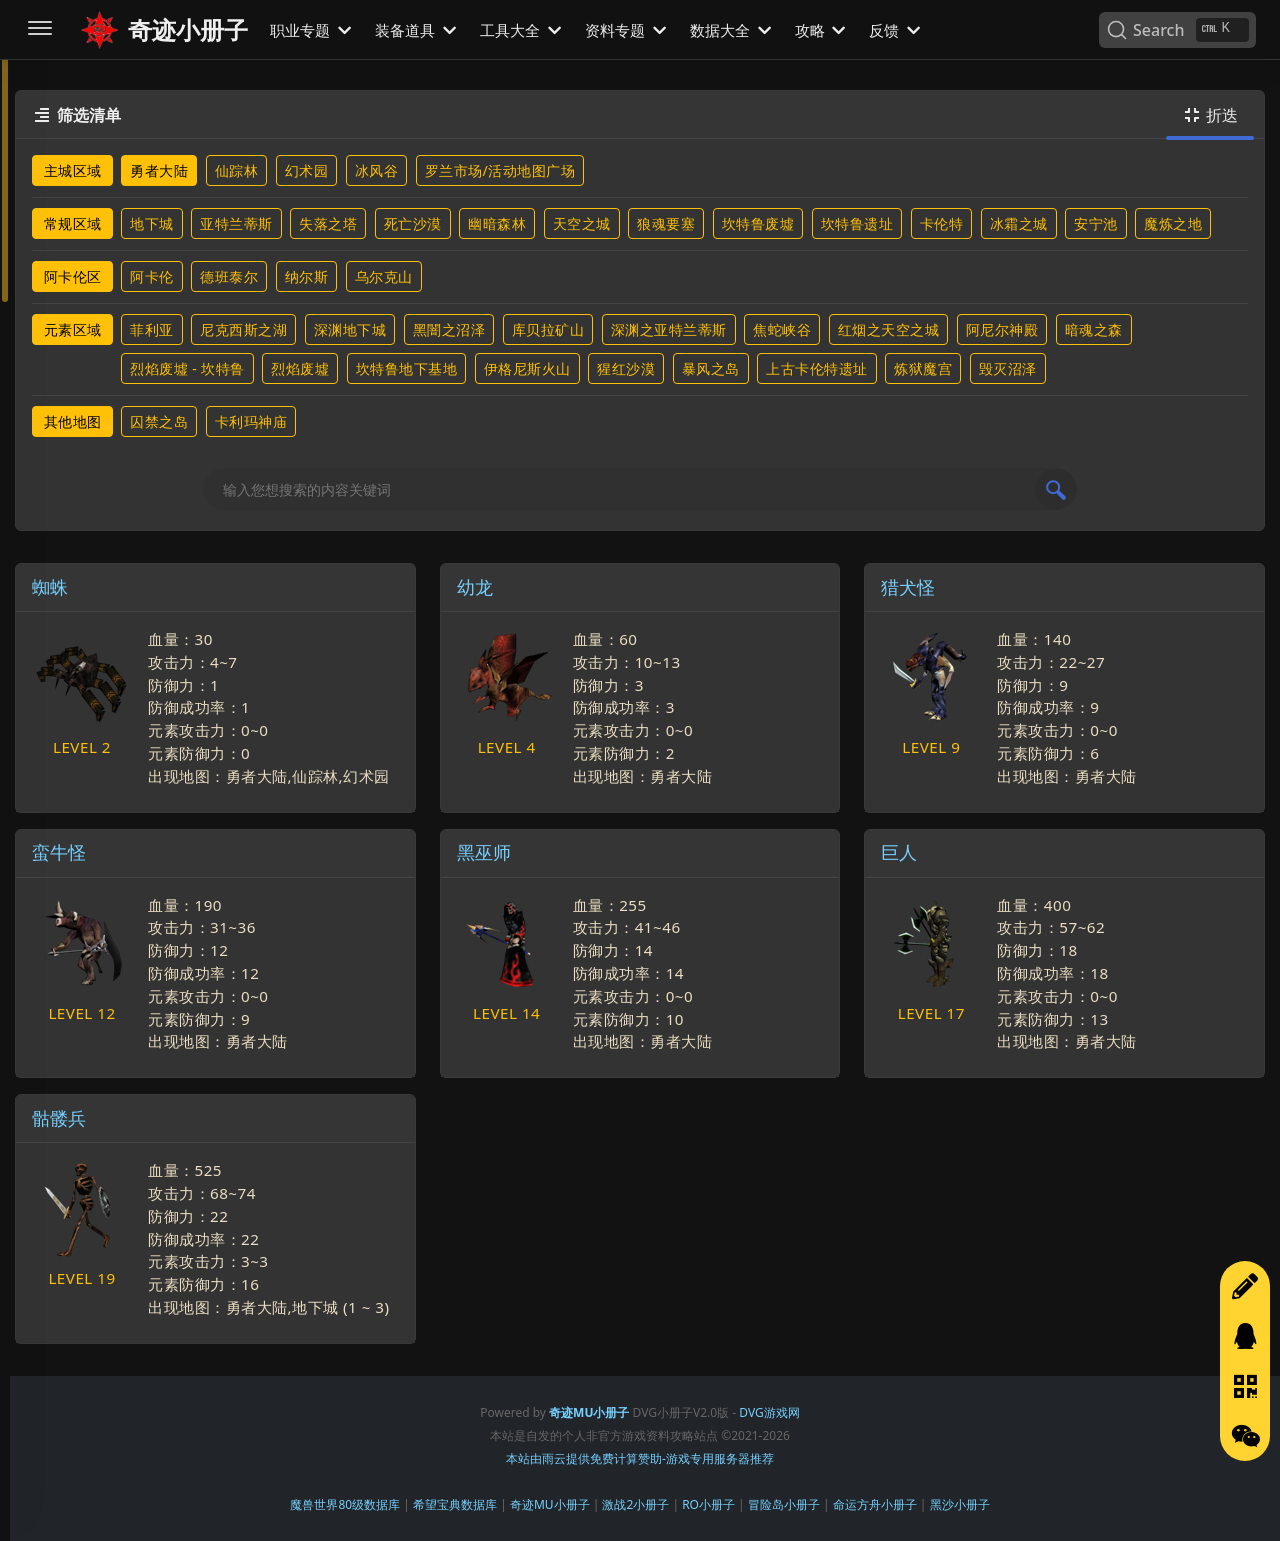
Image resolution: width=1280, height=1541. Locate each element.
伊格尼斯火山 (527, 368)
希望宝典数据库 (455, 1504)
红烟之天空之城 (889, 329)
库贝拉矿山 (548, 329)
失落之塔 (328, 223)
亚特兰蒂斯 (236, 223)
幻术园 (307, 170)
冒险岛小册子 (784, 1504)
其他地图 (73, 421)
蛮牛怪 (59, 852)
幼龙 (475, 587)
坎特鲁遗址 (857, 223)
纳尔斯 (307, 276)
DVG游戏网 (769, 1412)
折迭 (1210, 115)
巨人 (899, 852)
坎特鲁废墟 (758, 223)
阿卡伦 (152, 276)
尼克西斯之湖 (243, 329)
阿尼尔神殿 (1002, 329)
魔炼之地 (1173, 223)
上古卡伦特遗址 (817, 368)
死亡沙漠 (413, 223)
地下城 (152, 223)
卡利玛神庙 (251, 421)
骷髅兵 (59, 1118)
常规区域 (73, 223)
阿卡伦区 (73, 276)
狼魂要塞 (666, 223)
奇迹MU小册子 (550, 1504)
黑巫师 (484, 852)
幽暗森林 (497, 223)
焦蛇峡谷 (782, 329)
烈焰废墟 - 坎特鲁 (187, 368)
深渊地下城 (350, 329)
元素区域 (73, 329)
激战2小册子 (635, 1504)
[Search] (1177, 30)
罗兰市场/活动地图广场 (500, 170)
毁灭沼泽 (1008, 368)
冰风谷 (377, 170)
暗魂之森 (1094, 329)
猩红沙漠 (626, 368)
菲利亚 (152, 329)
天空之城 (582, 223)
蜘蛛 (50, 587)
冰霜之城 (1019, 223)
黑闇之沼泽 (449, 329)
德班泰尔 (229, 276)
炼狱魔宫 (923, 368)
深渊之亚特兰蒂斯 (669, 329)
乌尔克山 (384, 276)
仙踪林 (237, 170)
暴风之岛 (711, 368)
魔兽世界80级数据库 (345, 1504)
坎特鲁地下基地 (407, 368)
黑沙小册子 (960, 1504)
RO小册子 (708, 1504)
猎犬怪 (908, 587)
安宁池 (1096, 223)
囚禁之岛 (159, 421)
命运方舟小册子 (875, 1504)
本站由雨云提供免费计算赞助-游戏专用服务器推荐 (640, 1458)
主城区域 (73, 170)
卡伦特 (942, 223)
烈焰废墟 (300, 368)
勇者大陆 (159, 170)
